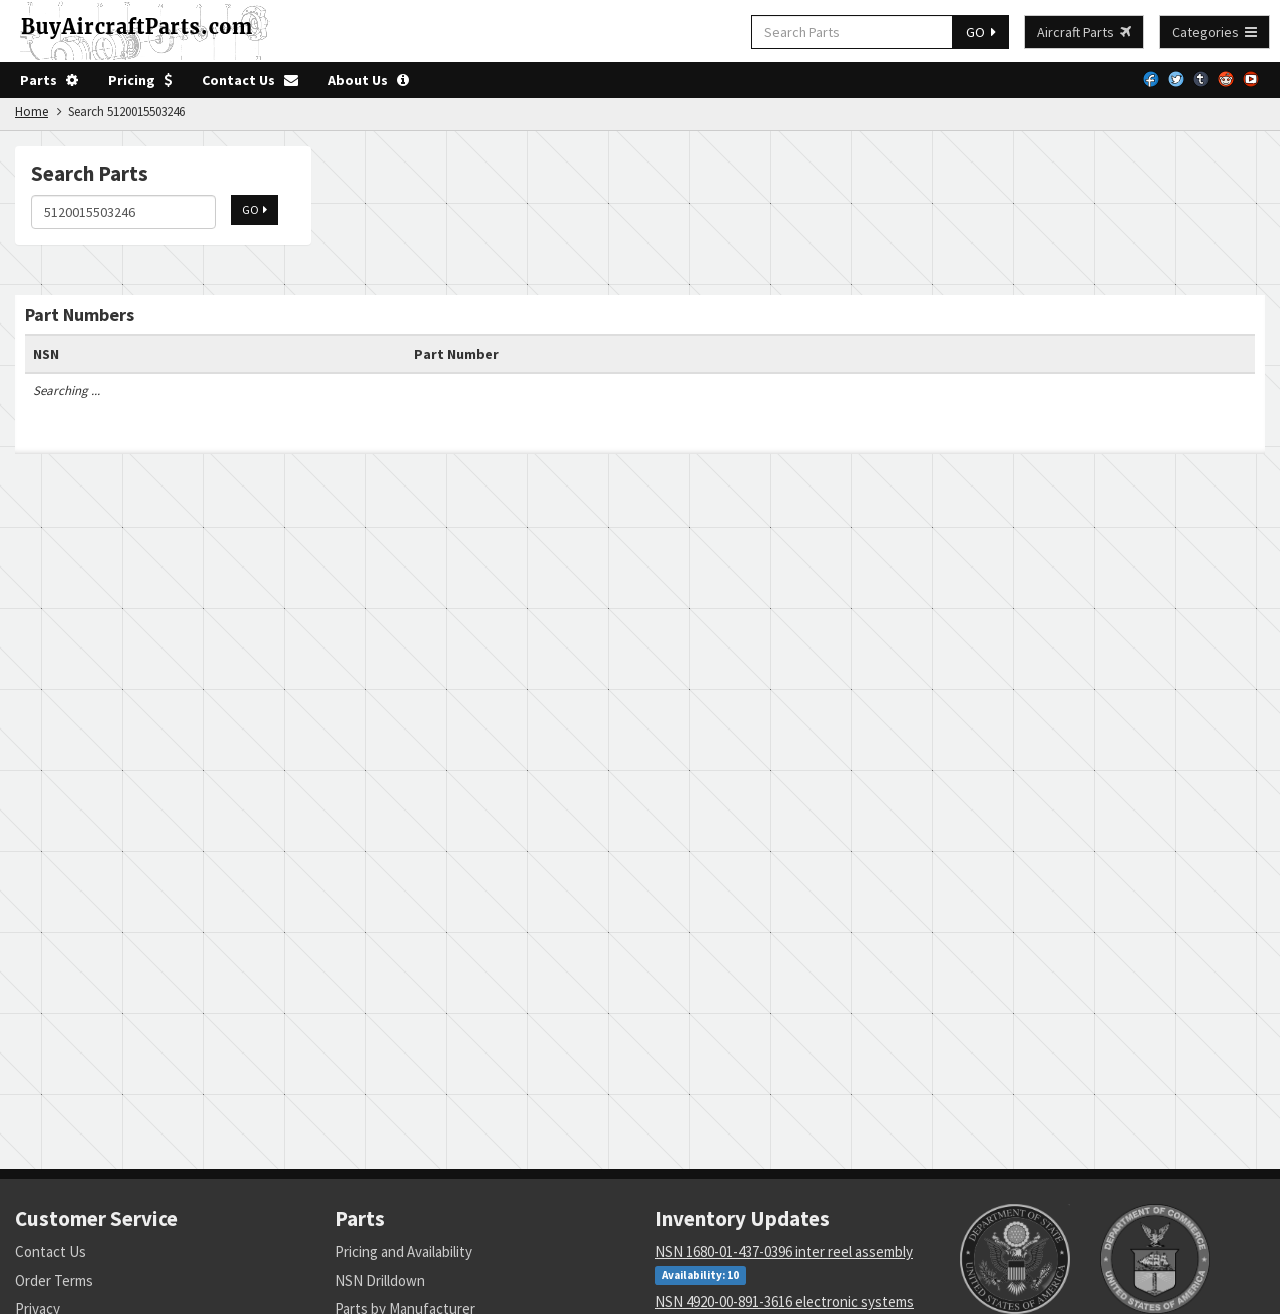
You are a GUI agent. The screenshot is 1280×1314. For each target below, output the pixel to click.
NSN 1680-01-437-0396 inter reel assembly (784, 1251)
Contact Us (250, 80)
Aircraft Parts (1084, 32)
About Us (368, 80)
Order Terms (54, 1280)
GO (981, 32)
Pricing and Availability (403, 1251)
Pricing (140, 80)
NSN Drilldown (380, 1280)
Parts (49, 80)
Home (31, 111)
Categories (1214, 32)
